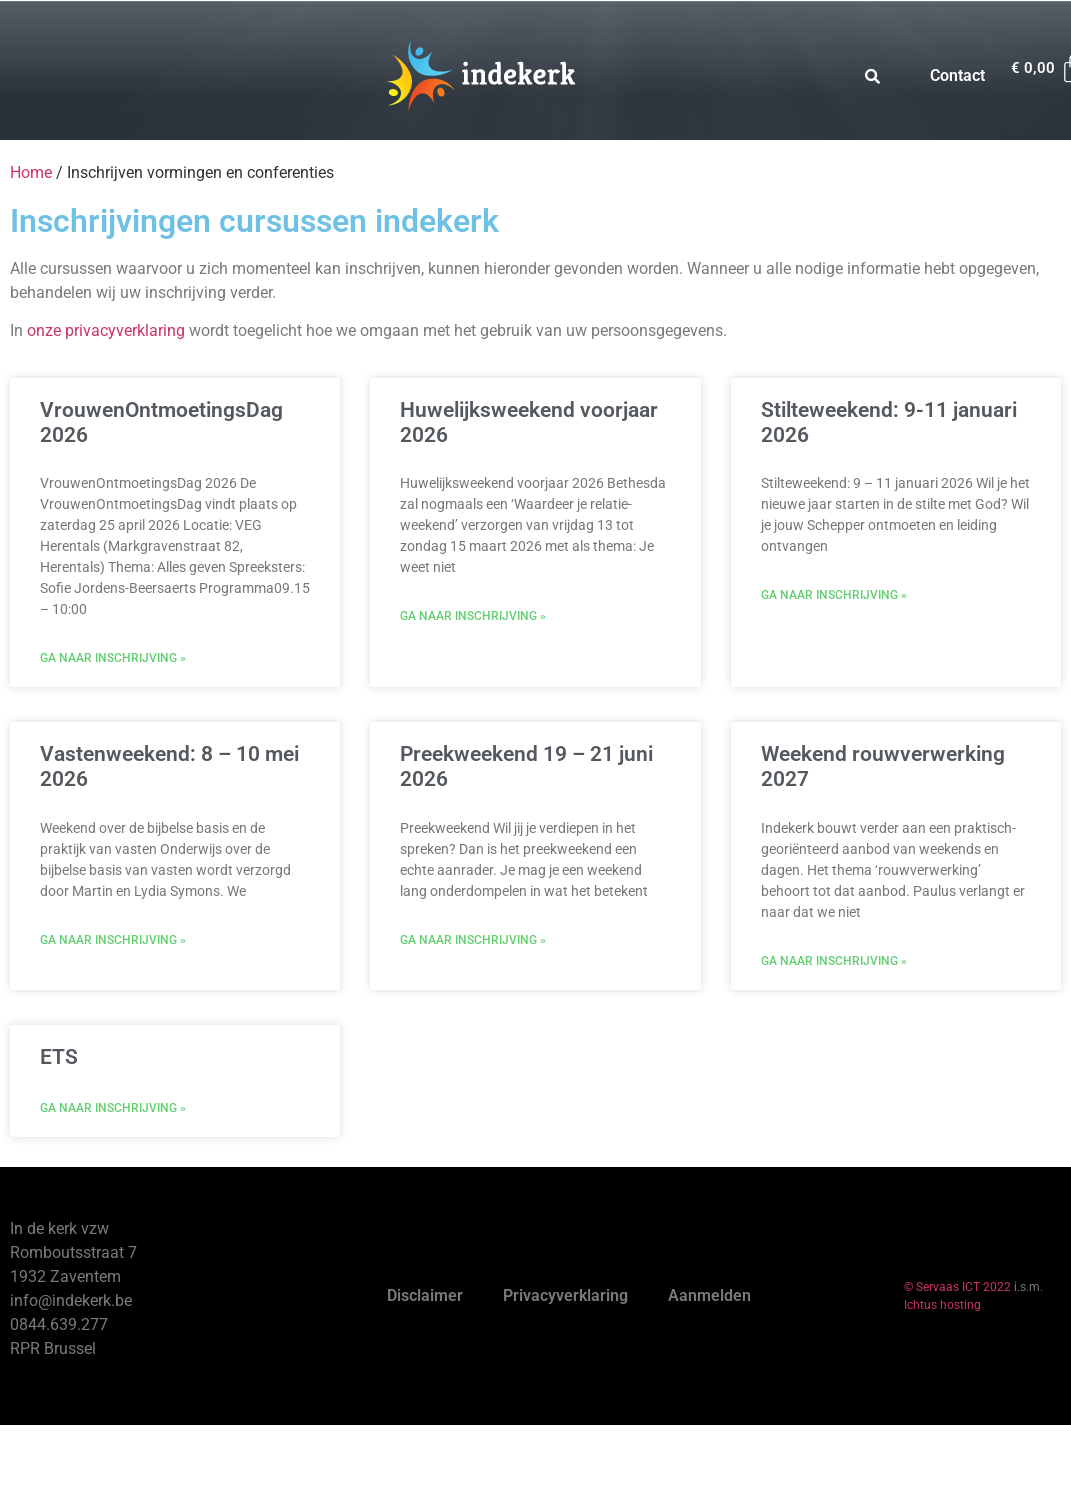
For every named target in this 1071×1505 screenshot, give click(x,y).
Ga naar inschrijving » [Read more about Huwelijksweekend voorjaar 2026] (473, 616)
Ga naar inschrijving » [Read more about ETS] (113, 1108)
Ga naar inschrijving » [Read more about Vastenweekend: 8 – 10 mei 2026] (113, 940)
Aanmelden (709, 1295)
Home (31, 172)
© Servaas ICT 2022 (957, 1287)
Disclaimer (425, 1295)
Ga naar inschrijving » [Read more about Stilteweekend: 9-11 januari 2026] (834, 595)
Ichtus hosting (942, 1305)
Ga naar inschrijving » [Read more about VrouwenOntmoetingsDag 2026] (113, 658)
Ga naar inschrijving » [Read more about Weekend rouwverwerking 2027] (834, 961)
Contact (957, 75)
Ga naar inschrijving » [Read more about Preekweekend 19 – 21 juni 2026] (473, 940)
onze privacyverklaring (106, 330)
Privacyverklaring (565, 1295)
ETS (59, 1057)
